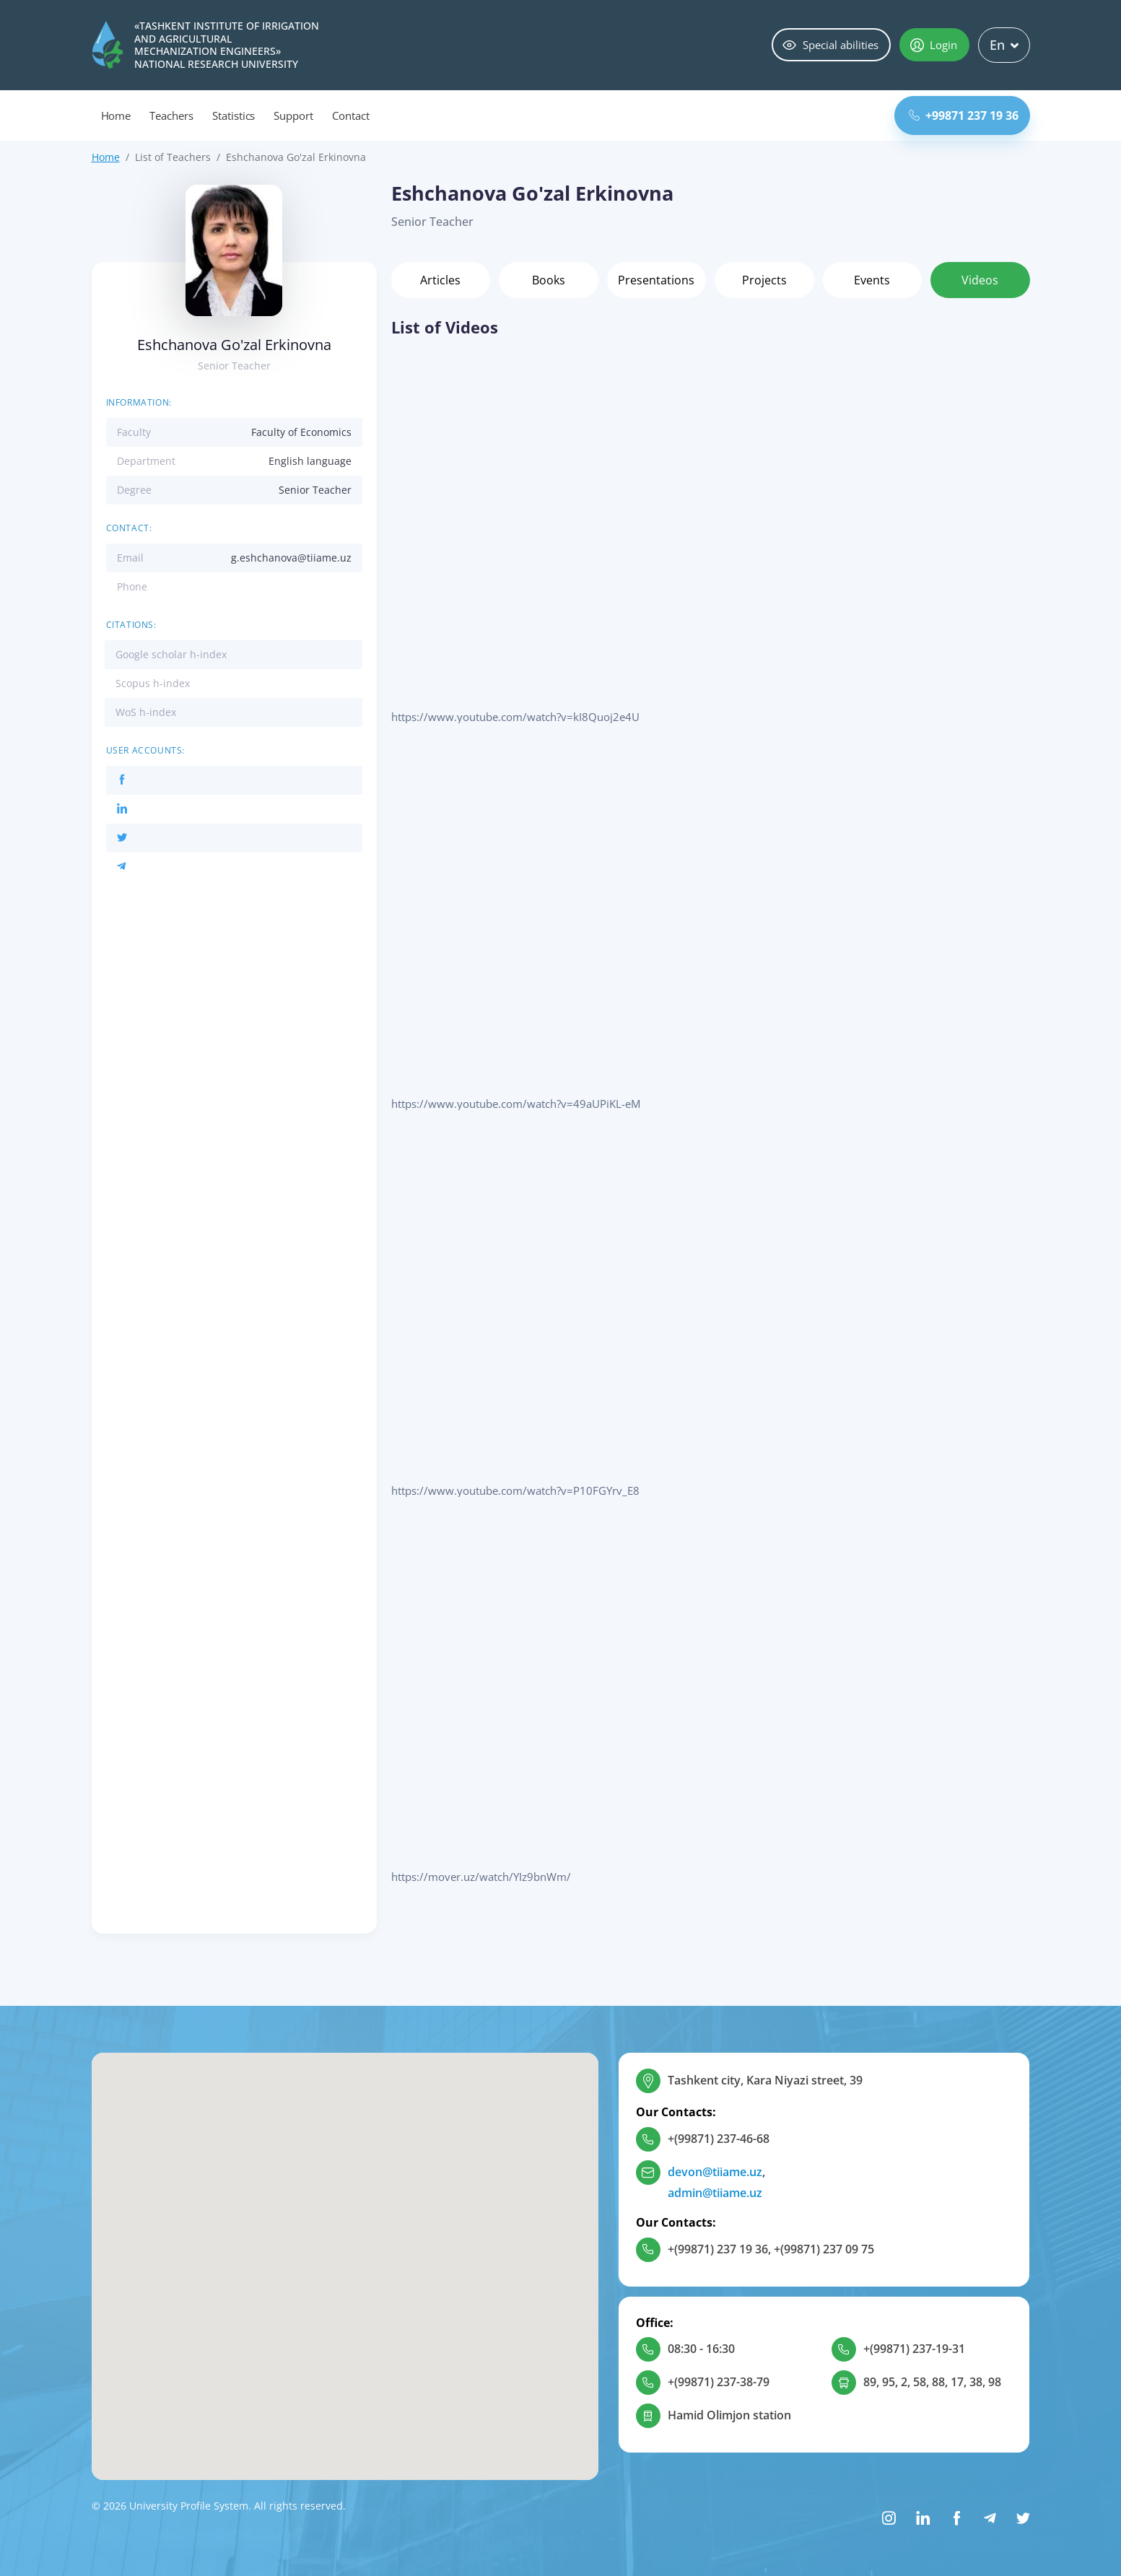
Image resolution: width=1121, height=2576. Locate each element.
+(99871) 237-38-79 (718, 2382)
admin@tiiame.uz (715, 2193)
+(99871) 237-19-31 (914, 2349)
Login (933, 45)
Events (872, 280)
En (1004, 44)
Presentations (656, 280)
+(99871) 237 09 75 (824, 2249)
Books (548, 280)
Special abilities (830, 45)
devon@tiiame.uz (715, 2172)
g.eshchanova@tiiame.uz (291, 557)
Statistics (234, 115)
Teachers (171, 115)
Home (116, 115)
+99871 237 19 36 (964, 115)
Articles (440, 280)
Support (293, 115)
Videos (979, 280)
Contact (351, 115)
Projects (764, 280)
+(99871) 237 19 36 (718, 2249)
